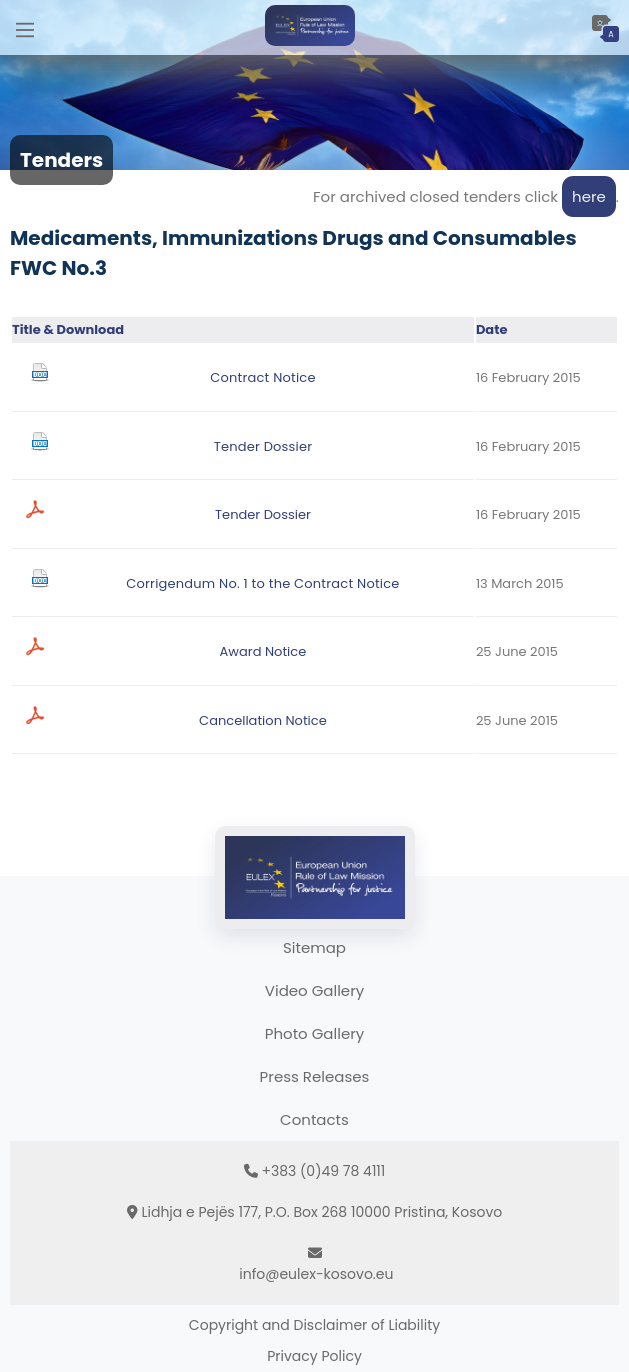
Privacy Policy (314, 1356)
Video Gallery (314, 990)
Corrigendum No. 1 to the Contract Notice (262, 583)
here (589, 196)
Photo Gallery (314, 1033)
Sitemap (314, 947)
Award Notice (263, 651)
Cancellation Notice (263, 720)
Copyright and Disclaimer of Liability (314, 1325)
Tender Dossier (263, 446)
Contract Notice (262, 377)
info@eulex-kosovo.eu (316, 1274)
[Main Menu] (25, 27)
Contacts (314, 1119)
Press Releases (315, 1076)
